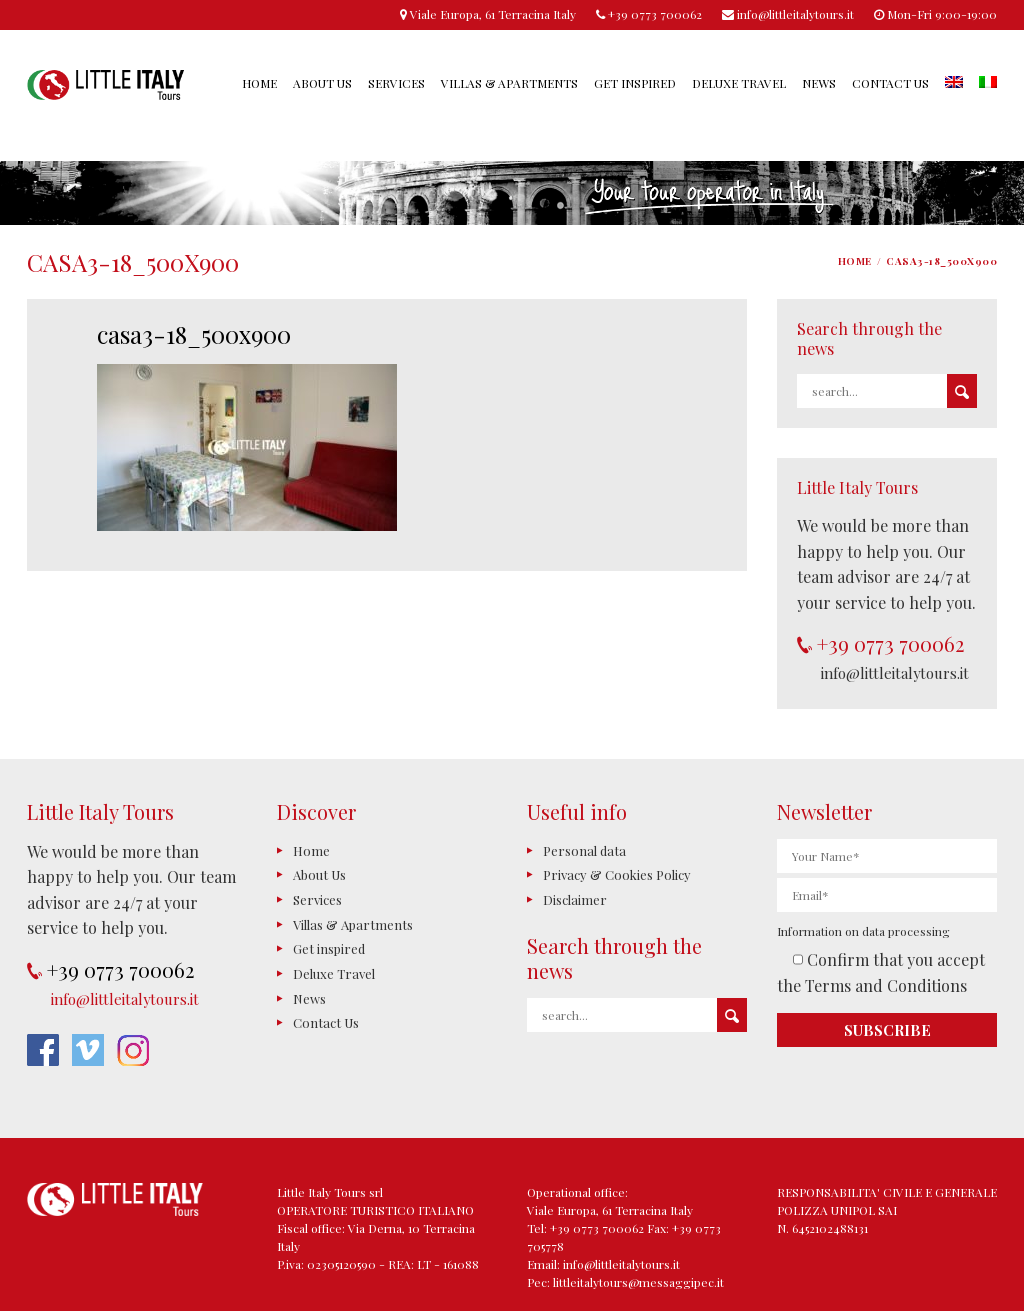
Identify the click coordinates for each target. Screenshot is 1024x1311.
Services (396, 83)
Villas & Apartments (509, 83)
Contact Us (890, 83)
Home (259, 83)
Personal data (584, 850)
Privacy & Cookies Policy (617, 874)
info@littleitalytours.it (895, 673)
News (819, 83)
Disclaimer (575, 899)
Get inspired (635, 83)
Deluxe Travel (739, 83)
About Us (322, 83)
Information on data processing (863, 931)
